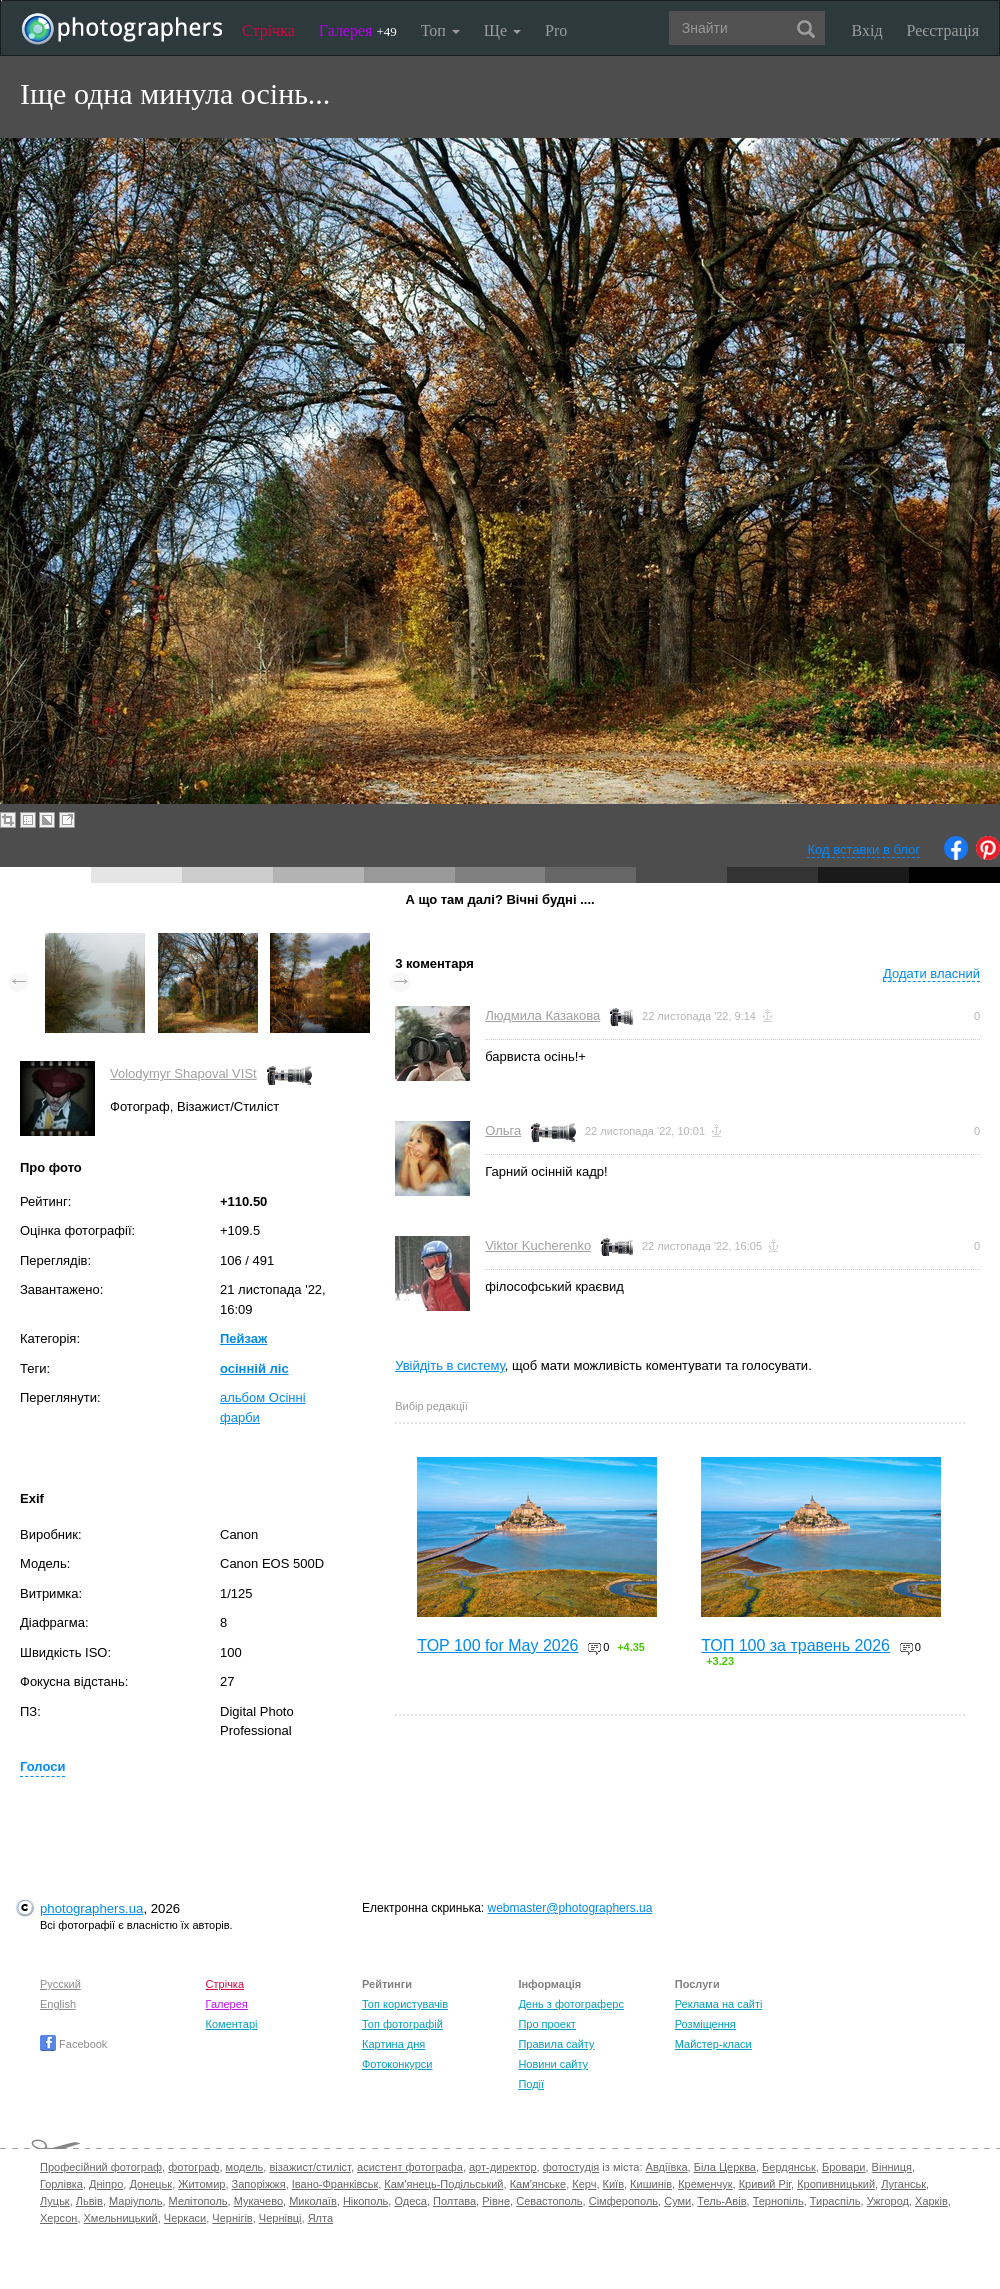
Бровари (844, 2167)
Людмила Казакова (542, 1015)
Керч (584, 2184)
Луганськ (903, 2184)
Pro (556, 30)
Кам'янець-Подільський (443, 2184)
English (58, 2004)
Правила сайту (556, 2044)
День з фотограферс (571, 2004)
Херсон (58, 2218)
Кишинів (651, 2184)
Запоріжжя (259, 2184)
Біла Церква (725, 2167)
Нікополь (365, 2201)
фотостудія (571, 2167)
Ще (502, 30)
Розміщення (705, 2024)
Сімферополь (623, 2201)
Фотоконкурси (397, 2064)
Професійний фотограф (101, 2167)
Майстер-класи (713, 2044)
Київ (613, 2184)
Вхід (867, 30)
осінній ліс (254, 1368)
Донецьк (150, 2184)
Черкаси (185, 2218)
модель (245, 2167)
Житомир (201, 2184)
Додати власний (931, 973)
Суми (677, 2201)
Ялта (320, 2218)
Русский (60, 1984)
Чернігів (232, 2218)
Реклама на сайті (719, 2004)
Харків (931, 2201)
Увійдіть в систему (450, 1365)
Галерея (358, 30)
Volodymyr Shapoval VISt (183, 1073)
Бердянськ (789, 2167)
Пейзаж (243, 1338)
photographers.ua (91, 1908)
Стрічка (268, 30)
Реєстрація (943, 30)
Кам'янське (538, 2184)
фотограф (193, 2167)
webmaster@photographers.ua (570, 1908)
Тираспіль (835, 2201)
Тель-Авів (721, 2201)
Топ (440, 30)
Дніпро (106, 2184)
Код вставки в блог (863, 849)
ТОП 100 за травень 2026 (795, 1645)
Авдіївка (667, 2167)
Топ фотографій (402, 2024)
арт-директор (503, 2167)
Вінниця (892, 2167)
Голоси (42, 1766)
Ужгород (888, 2201)
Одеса (410, 2201)
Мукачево (258, 2201)
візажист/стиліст (309, 2167)
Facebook (73, 2044)
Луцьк (55, 2201)
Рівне (496, 2201)
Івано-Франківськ (335, 2184)
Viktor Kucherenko (538, 1245)
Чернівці (280, 2218)
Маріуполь (135, 2201)
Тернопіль (778, 2201)
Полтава (454, 2201)
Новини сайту (553, 2064)
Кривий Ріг (765, 2184)
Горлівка (61, 2184)
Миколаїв (313, 2201)
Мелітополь (198, 2201)
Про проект (546, 2024)
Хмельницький (121, 2218)
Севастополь (549, 2201)
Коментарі (232, 2024)
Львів (89, 2201)
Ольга (503, 1130)
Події (531, 2084)
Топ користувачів (405, 2004)
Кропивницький (836, 2184)
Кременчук (705, 2184)
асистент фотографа (410, 2167)
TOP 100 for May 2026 (497, 1645)
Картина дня (393, 2044)
